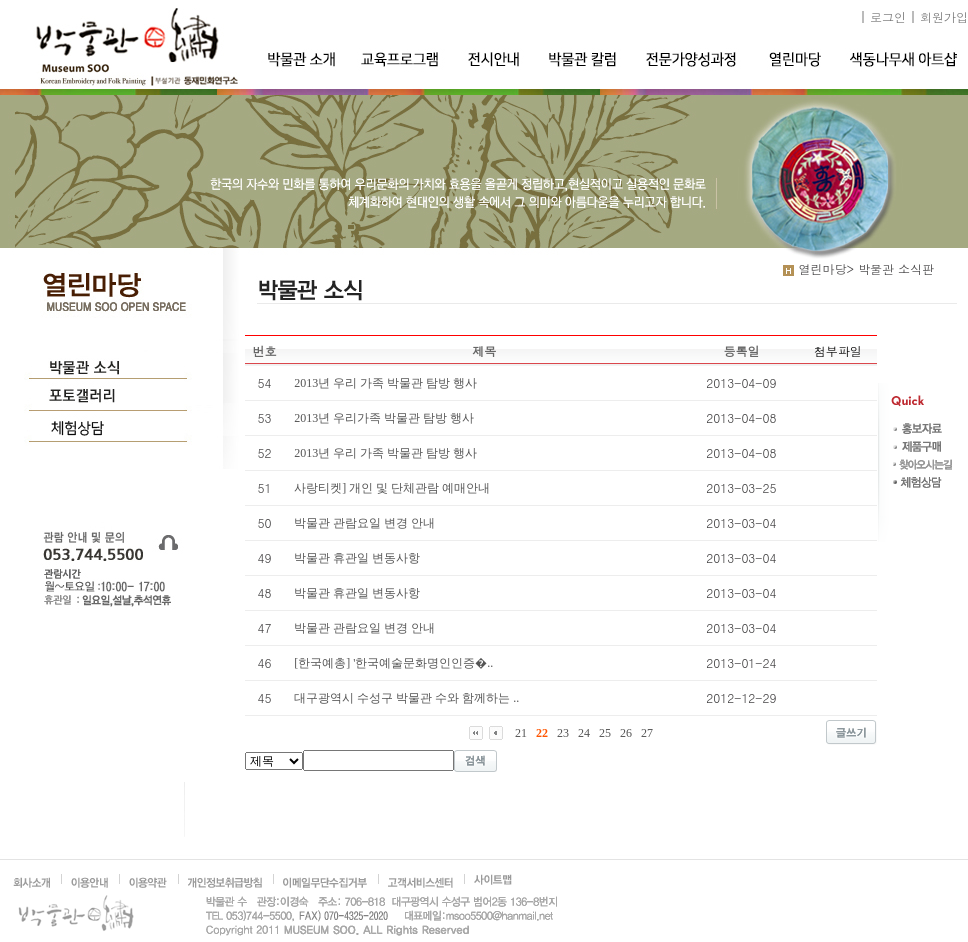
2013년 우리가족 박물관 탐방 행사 (384, 418)
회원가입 (944, 16)
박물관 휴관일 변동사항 (357, 558)
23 (563, 733)
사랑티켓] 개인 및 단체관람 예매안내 (392, 488)
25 (605, 733)
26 (626, 733)
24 (584, 733)
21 (521, 733)
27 (647, 733)
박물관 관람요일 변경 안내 (364, 523)
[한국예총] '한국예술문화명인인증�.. (393, 663)
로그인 (888, 16)
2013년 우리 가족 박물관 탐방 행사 (385, 383)
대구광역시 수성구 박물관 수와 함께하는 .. (406, 698)
